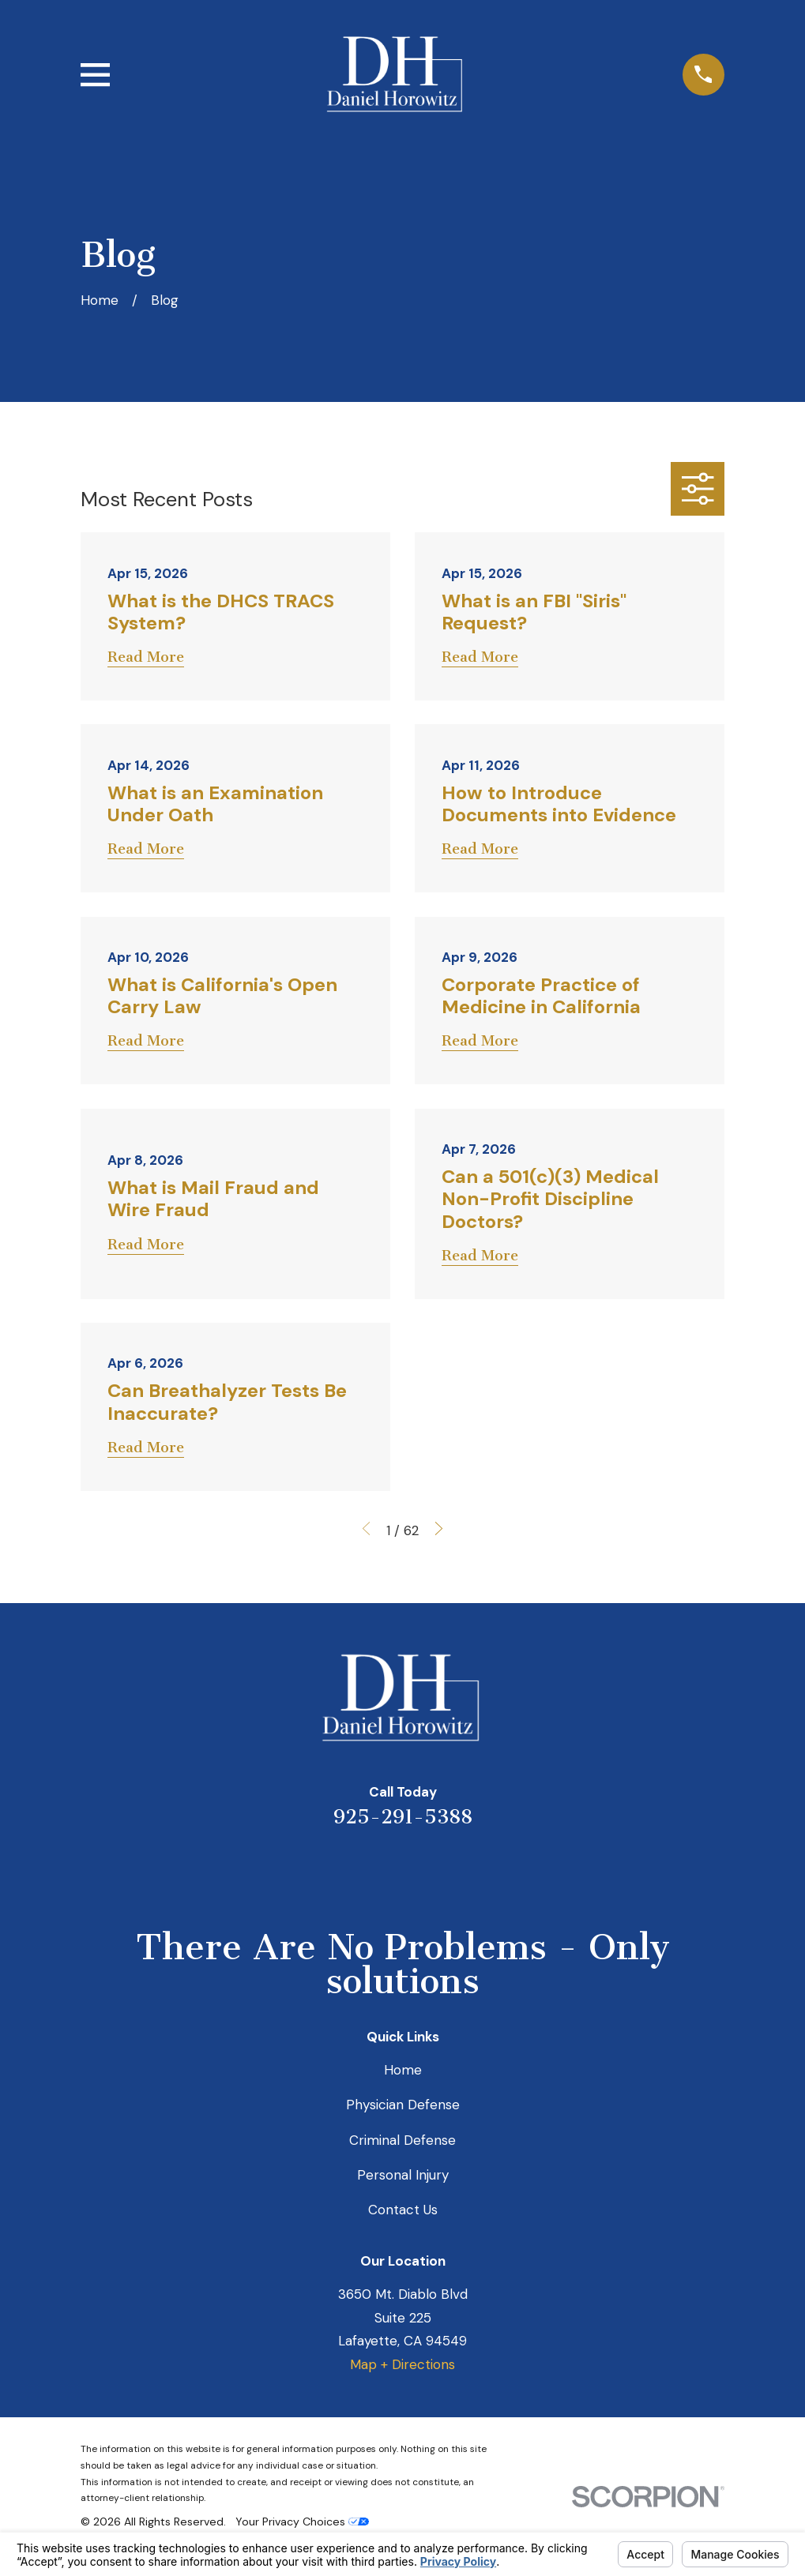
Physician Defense (403, 2104)
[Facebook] (466, 1870)
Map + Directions (402, 2364)
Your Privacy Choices (302, 2521)
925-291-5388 (402, 1816)
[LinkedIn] (381, 1870)
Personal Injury (403, 2175)
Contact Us (403, 2209)
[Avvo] (424, 1870)
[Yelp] (338, 1870)
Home (403, 2069)
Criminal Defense (402, 2140)
